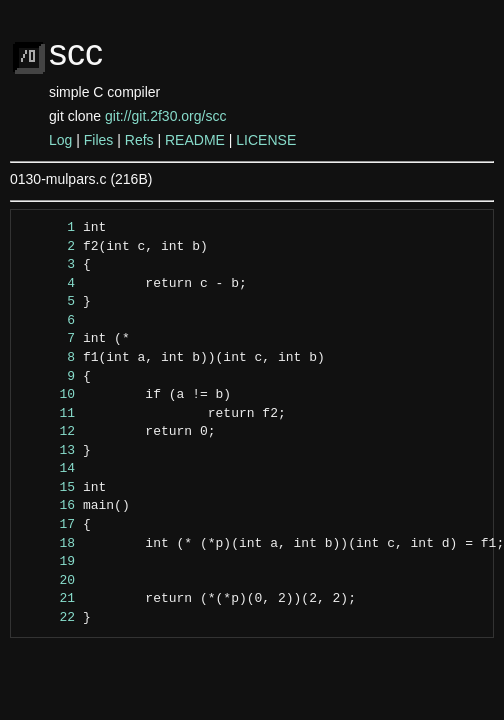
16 (48, 506)
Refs (139, 140)
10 (48, 395)
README (195, 140)
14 (48, 469)
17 (48, 525)
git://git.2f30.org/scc (165, 116)
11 (48, 414)
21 (48, 599)
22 (48, 618)
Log (60, 140)
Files (99, 140)
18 (48, 544)
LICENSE (266, 140)
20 (48, 581)
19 (48, 562)
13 (48, 451)
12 (48, 432)
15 (48, 488)
